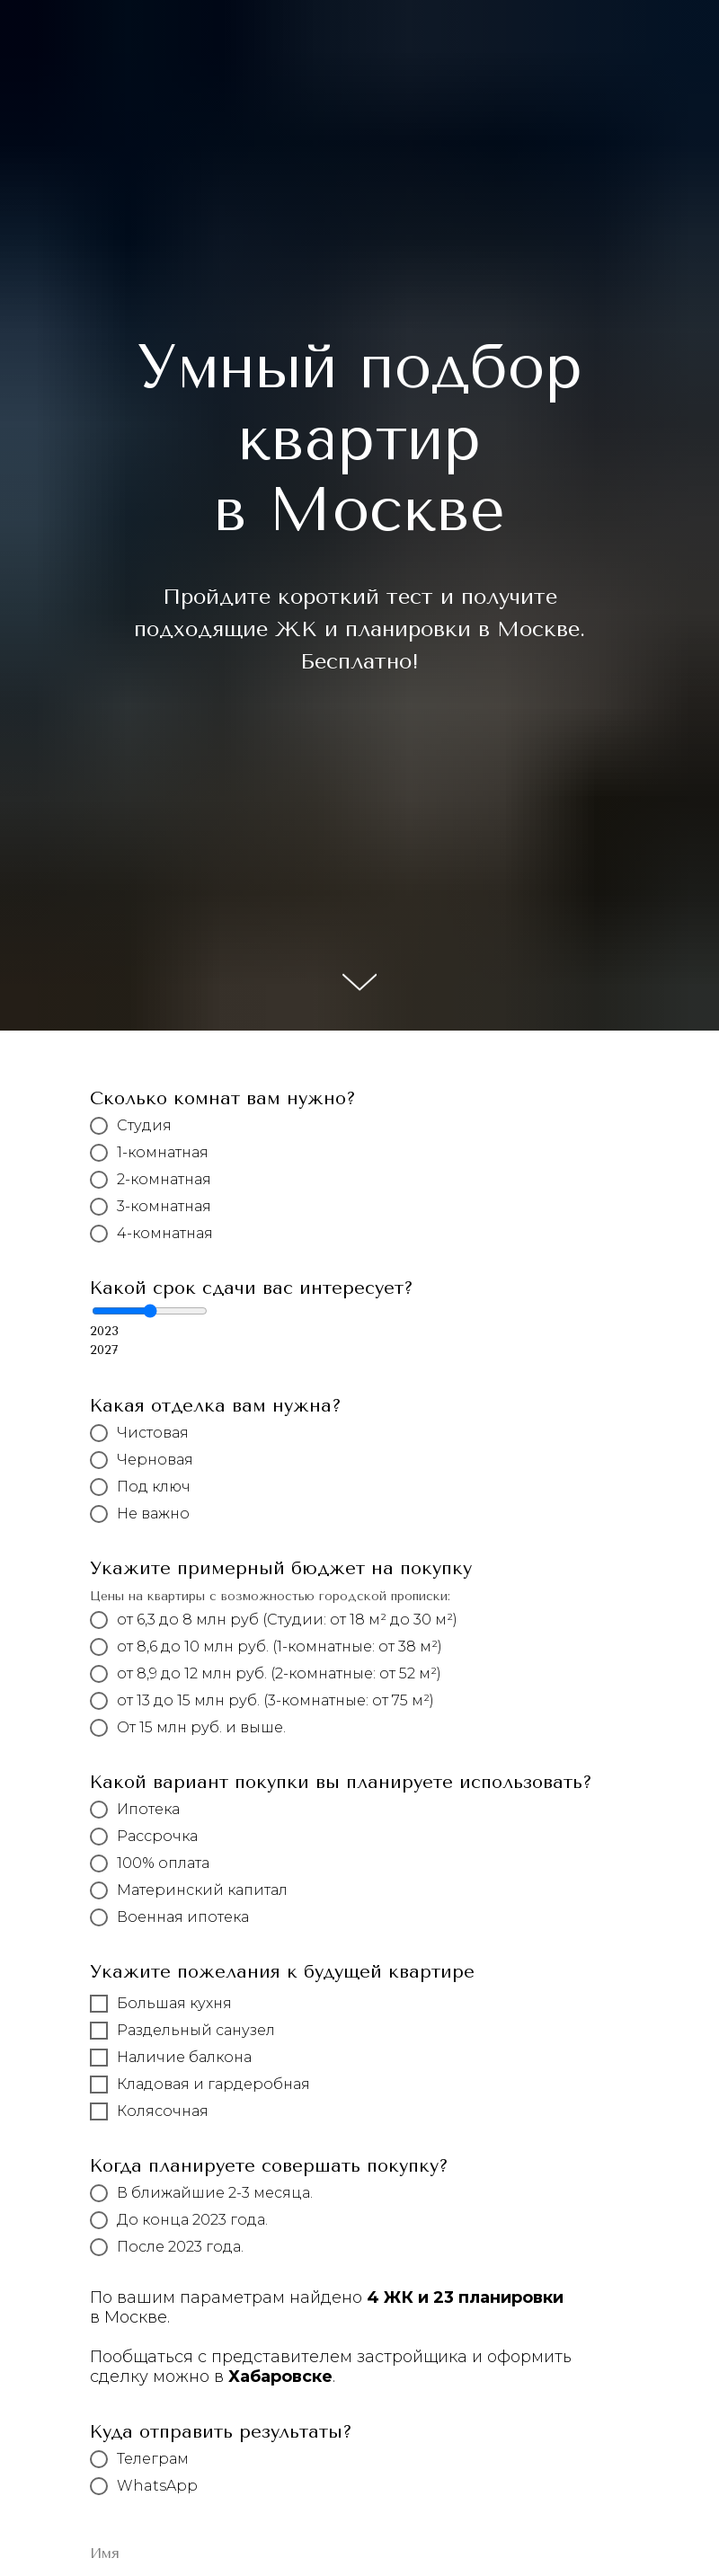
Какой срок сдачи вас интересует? (251, 1288)
